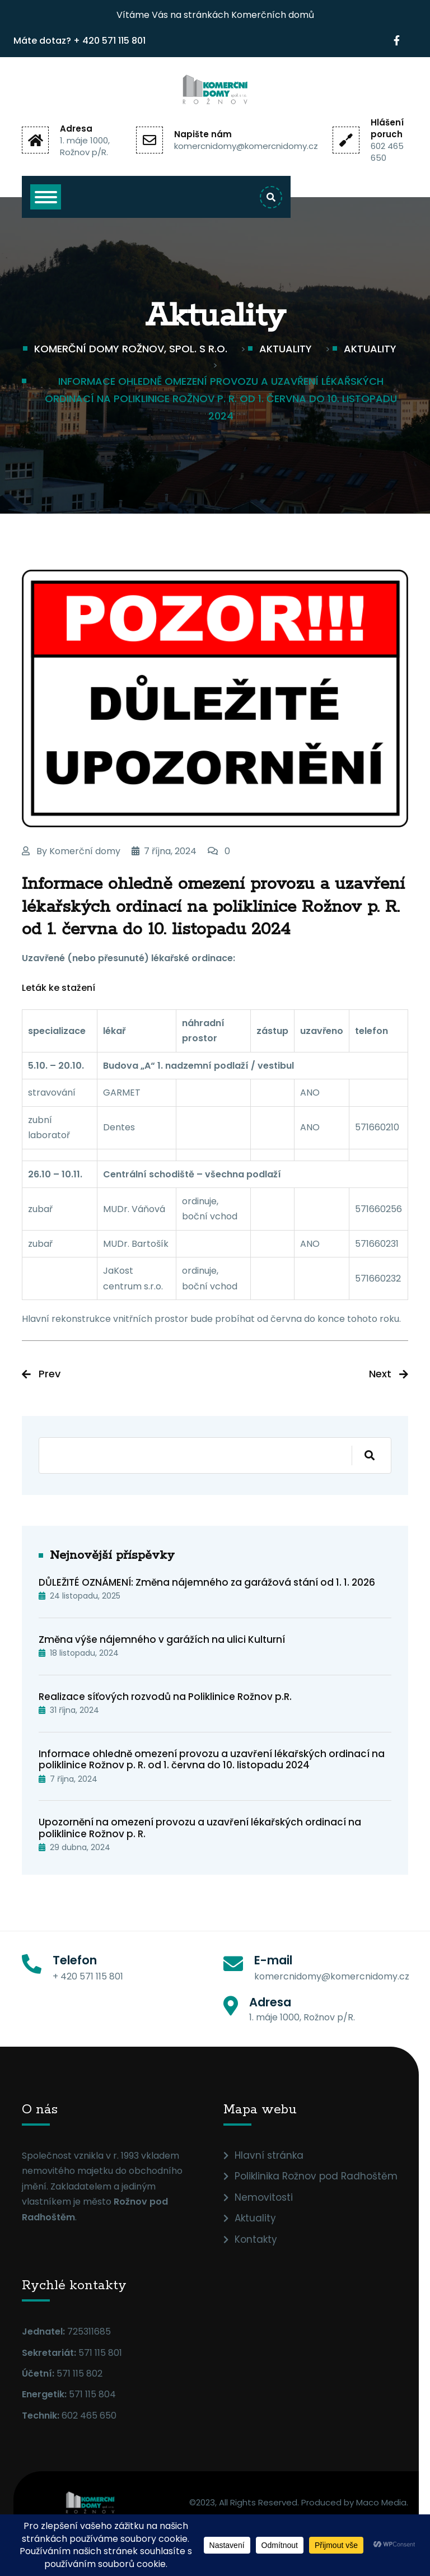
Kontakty (256, 2239)
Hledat (363, 1455)
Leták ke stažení (58, 987)
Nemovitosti (264, 2197)
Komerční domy (84, 851)
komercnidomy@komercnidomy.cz (246, 146)
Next (380, 1374)
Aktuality (255, 2218)
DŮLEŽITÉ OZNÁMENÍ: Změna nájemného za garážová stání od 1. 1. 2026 (207, 1582)
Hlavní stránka (269, 2155)
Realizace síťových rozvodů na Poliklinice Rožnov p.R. (165, 1696)
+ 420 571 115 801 (109, 40)
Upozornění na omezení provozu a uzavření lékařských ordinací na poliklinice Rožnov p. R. (200, 1827)
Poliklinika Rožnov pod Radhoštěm (316, 2176)
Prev (49, 1374)
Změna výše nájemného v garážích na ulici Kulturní (162, 1639)
